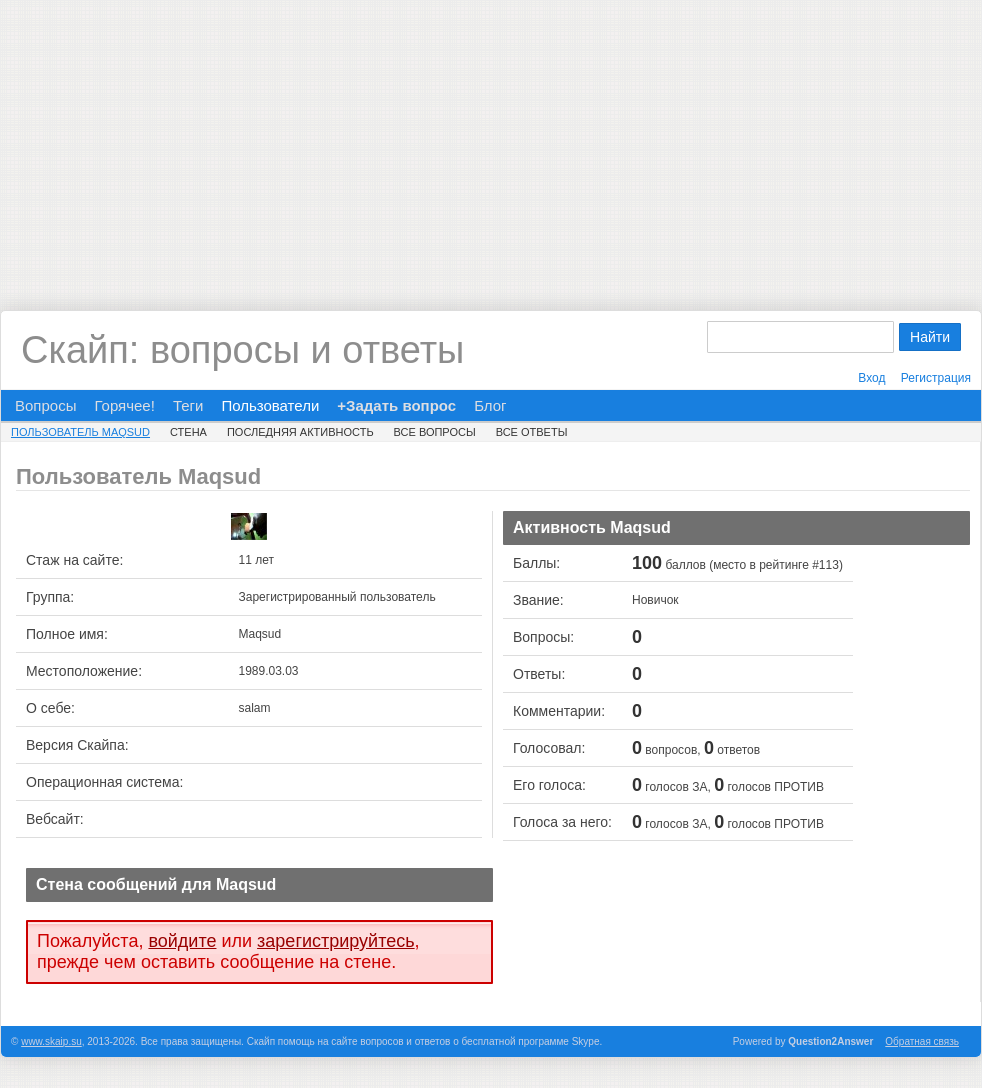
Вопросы (45, 405)
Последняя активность (300, 432)
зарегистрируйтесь (336, 941)
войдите (182, 941)
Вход (871, 378)
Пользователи (270, 405)
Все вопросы (435, 432)
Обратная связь (922, 1041)
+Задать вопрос (396, 405)
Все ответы (532, 432)
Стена (188, 432)
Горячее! (124, 405)
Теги (188, 405)
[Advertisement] (491, 140)
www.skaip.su (51, 1041)
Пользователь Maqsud (80, 432)
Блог (490, 405)
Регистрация (936, 378)
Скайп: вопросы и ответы (242, 350)
